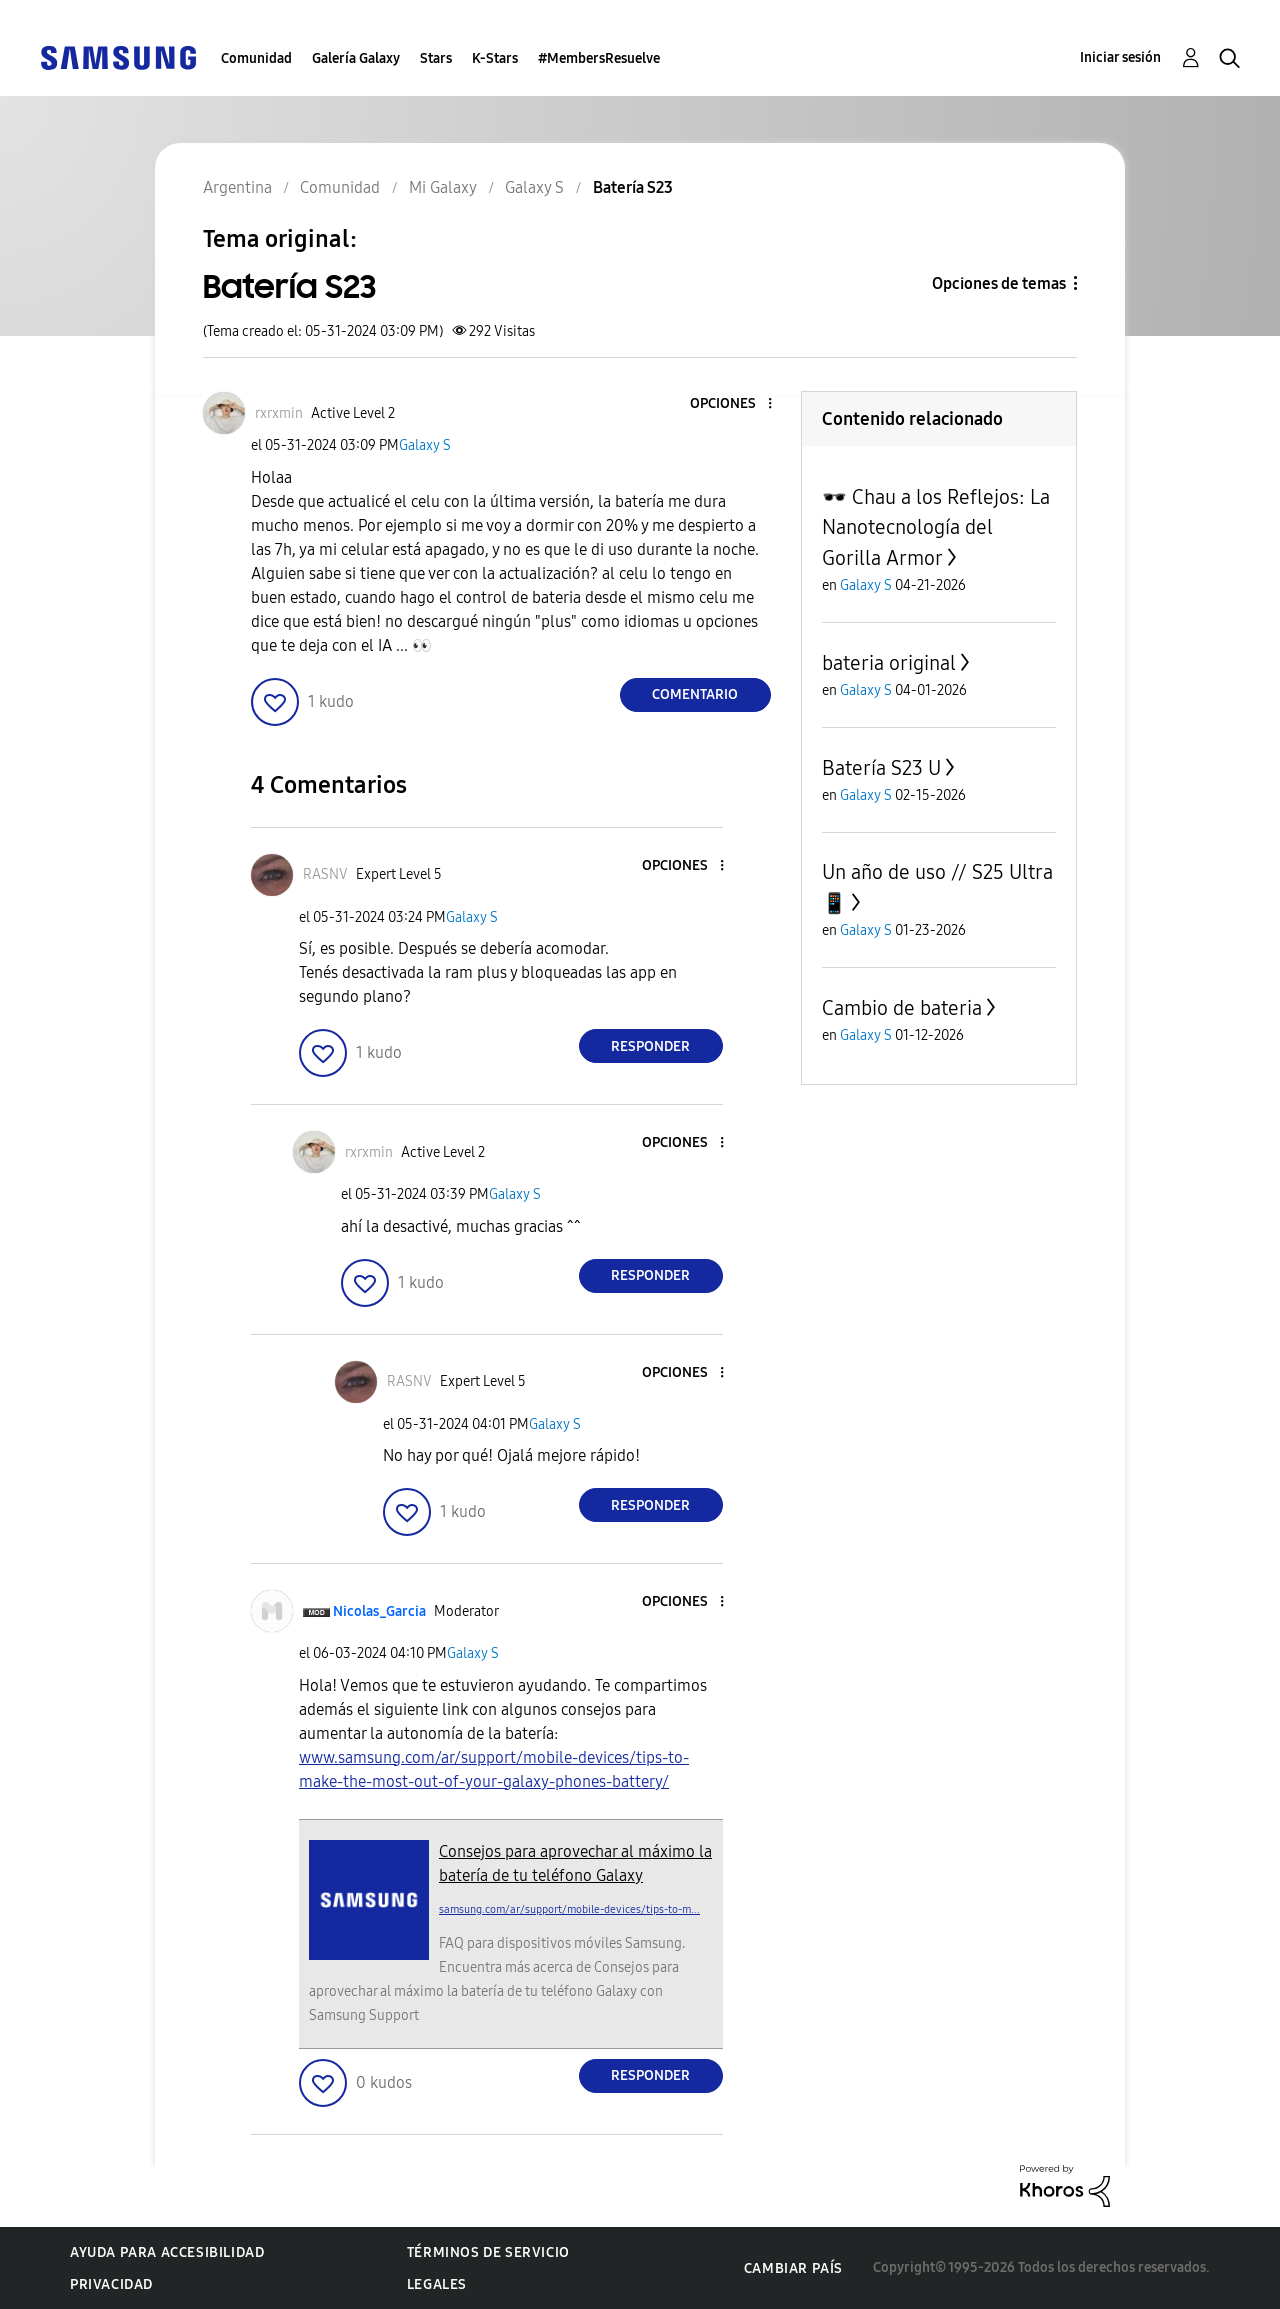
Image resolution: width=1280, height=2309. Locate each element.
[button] (736, 404)
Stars (436, 58)
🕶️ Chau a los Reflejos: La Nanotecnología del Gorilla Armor (936, 527)
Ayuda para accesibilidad (167, 2252)
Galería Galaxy (356, 58)
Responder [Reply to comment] (650, 1046)
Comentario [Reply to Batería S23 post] (695, 694)
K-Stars (495, 58)
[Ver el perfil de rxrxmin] (279, 413)
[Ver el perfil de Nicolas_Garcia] (379, 1611)
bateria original (889, 663)
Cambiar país (793, 2268)
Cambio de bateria (902, 1008)
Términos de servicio (488, 2252)
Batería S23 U (881, 768)
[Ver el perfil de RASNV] (325, 874)
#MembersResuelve (599, 58)
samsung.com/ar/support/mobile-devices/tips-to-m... (569, 1909)
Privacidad (111, 2284)
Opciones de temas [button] (999, 283)
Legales (437, 2284)
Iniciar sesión (1120, 57)
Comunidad (256, 58)
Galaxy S (425, 445)
